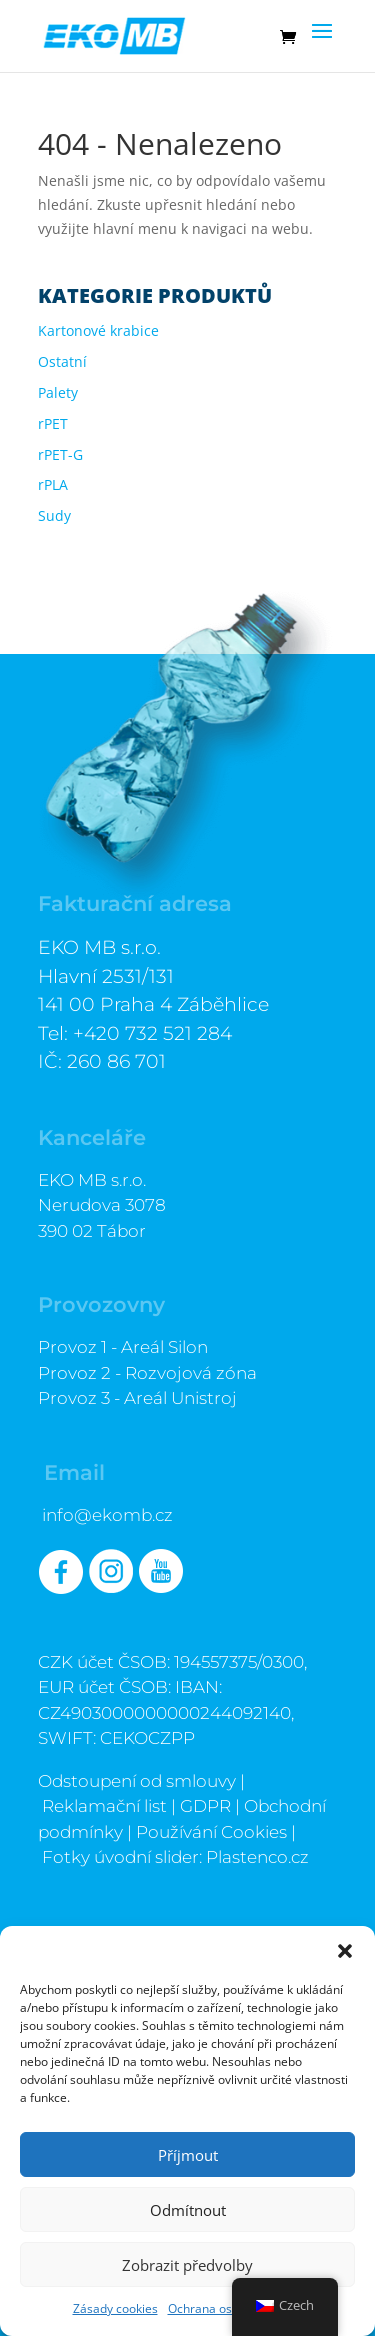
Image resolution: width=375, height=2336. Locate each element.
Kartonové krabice (98, 330)
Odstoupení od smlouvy (137, 1781)
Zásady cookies (115, 2308)
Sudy (54, 515)
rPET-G (60, 454)
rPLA (53, 484)
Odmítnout (188, 2210)
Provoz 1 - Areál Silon (123, 1347)
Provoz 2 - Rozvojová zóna (147, 1373)
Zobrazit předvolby (187, 2265)
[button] (345, 1951)
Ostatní (62, 361)
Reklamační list (104, 1806)
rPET (53, 423)
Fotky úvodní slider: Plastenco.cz (175, 1857)
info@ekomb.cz (107, 1515)
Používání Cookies (211, 1832)
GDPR (205, 1806)
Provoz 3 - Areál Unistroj (137, 1398)
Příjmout (188, 2155)
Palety (58, 392)
